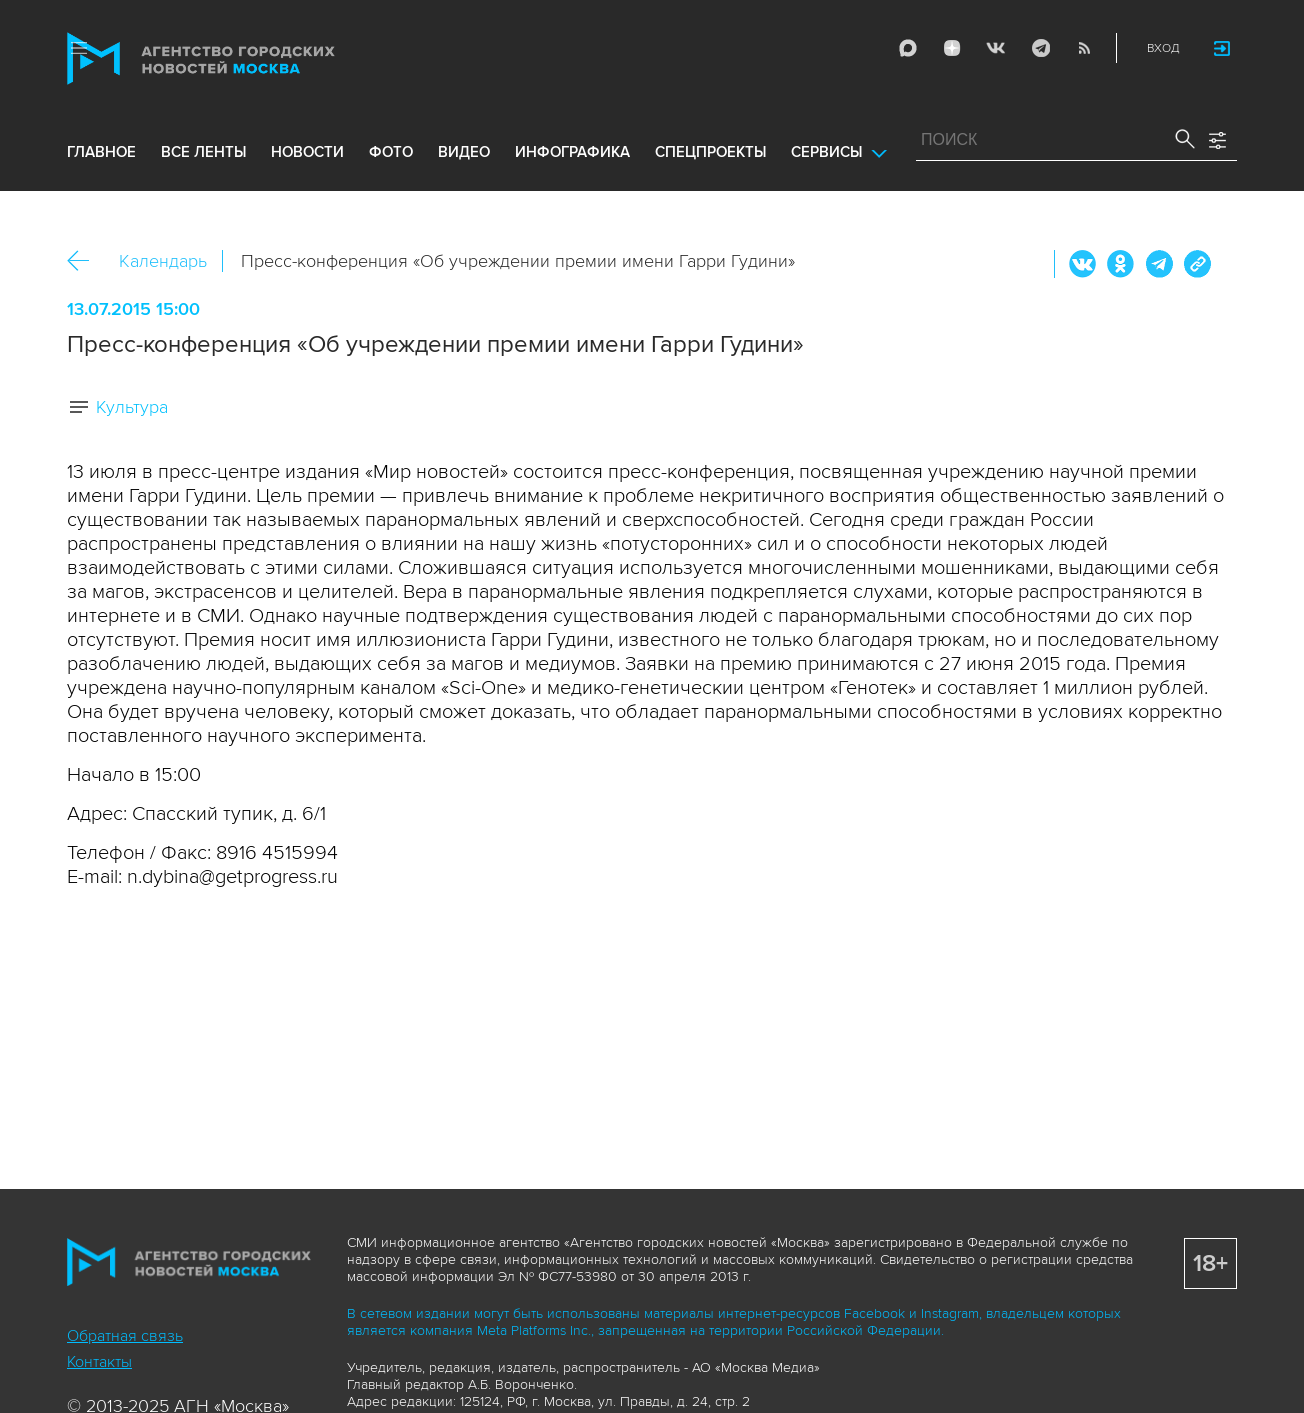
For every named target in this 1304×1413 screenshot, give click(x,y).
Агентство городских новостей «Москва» (239, 58)
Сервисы (826, 152)
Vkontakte (996, 48)
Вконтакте (1083, 264)
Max (908, 48)
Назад (85, 261)
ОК (1121, 264)
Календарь (163, 261)
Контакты (99, 1362)
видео (464, 152)
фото (391, 152)
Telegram (1040, 48)
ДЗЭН (952, 48)
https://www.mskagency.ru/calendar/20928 (1197, 264)
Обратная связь (125, 1336)
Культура (132, 407)
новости (307, 152)
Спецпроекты (710, 152)
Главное (101, 152)
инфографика (572, 152)
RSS (1084, 48)
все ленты (203, 152)
